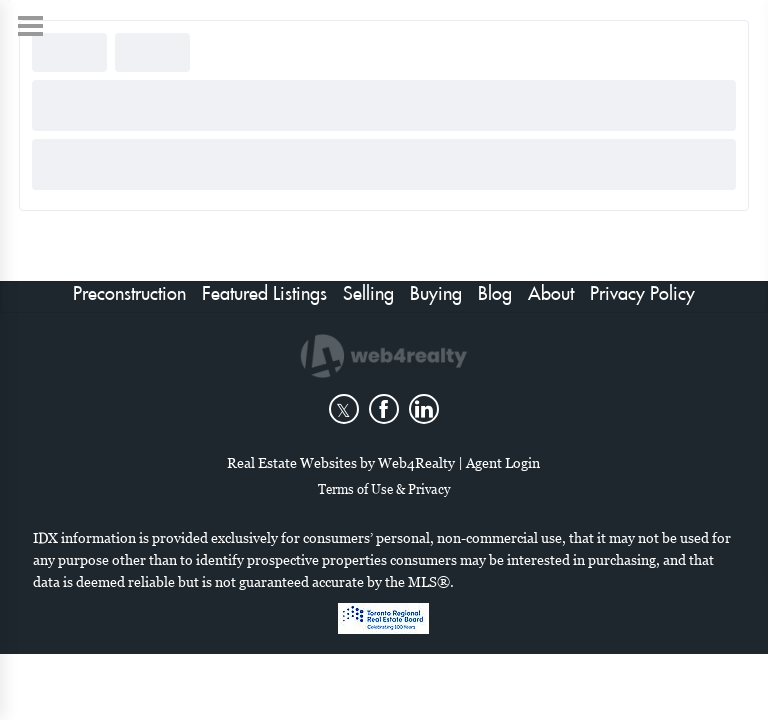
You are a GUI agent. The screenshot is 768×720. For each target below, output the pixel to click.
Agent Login (503, 462)
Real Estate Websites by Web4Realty (341, 462)
